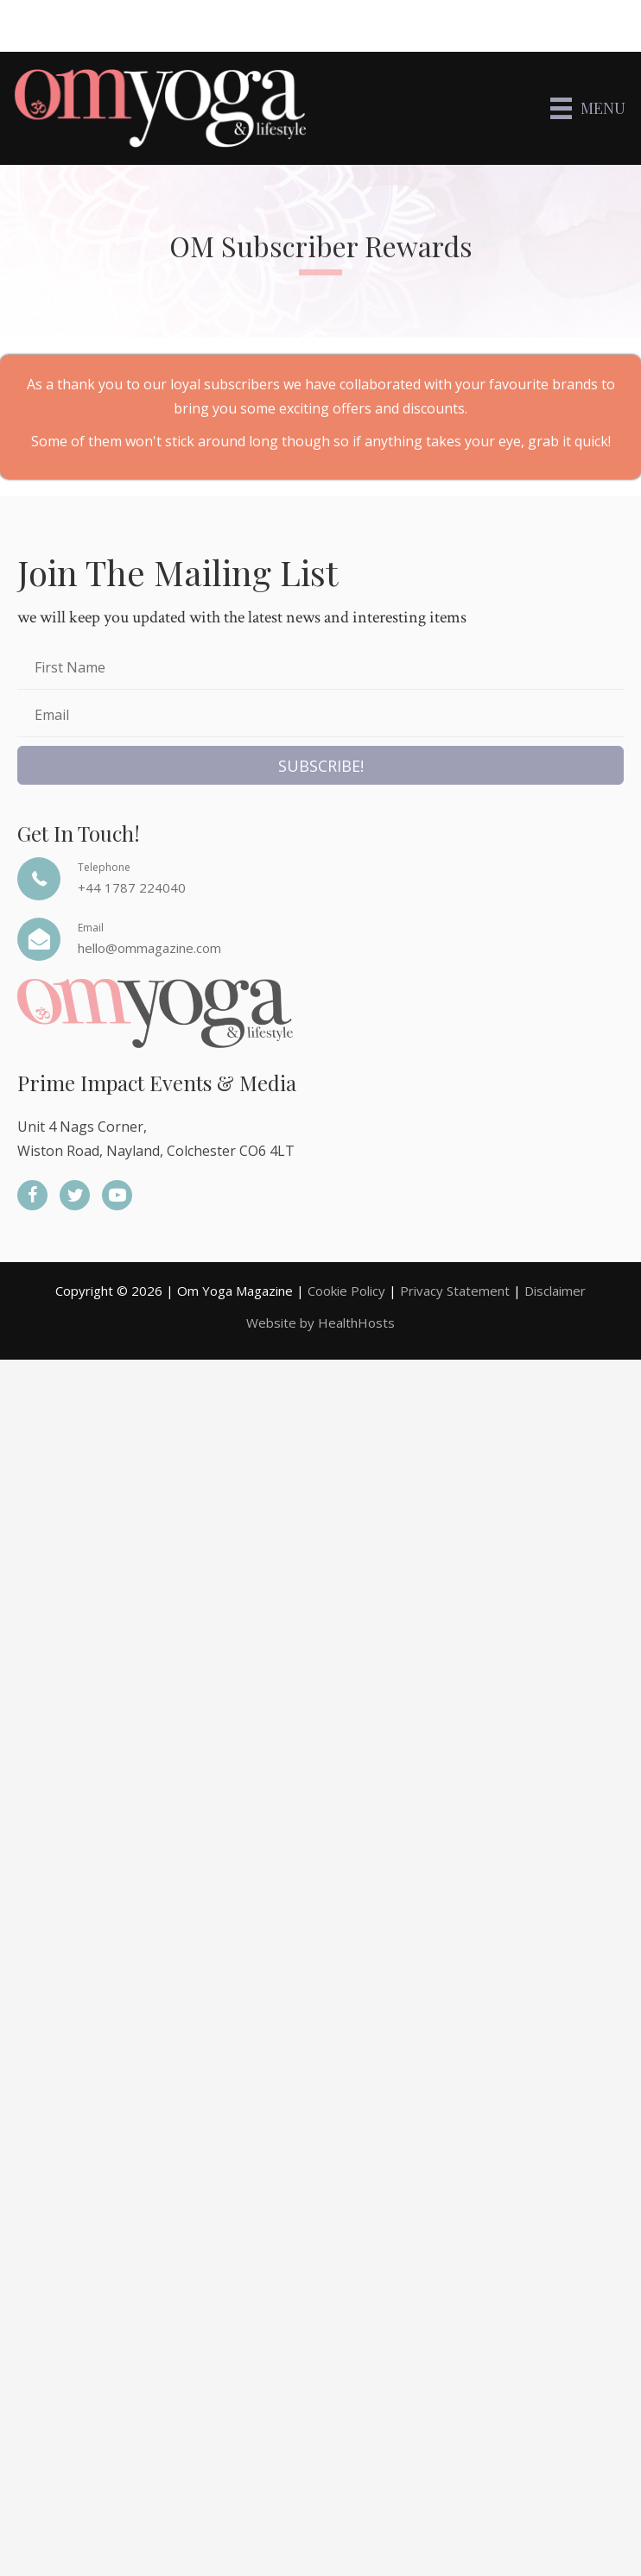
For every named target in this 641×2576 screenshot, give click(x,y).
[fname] (320, 670)
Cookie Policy (346, 1290)
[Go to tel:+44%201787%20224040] (320, 878)
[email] (320, 717)
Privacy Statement (455, 1290)
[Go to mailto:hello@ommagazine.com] (320, 939)
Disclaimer (555, 1290)
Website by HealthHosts (320, 1322)
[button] (320, 765)
